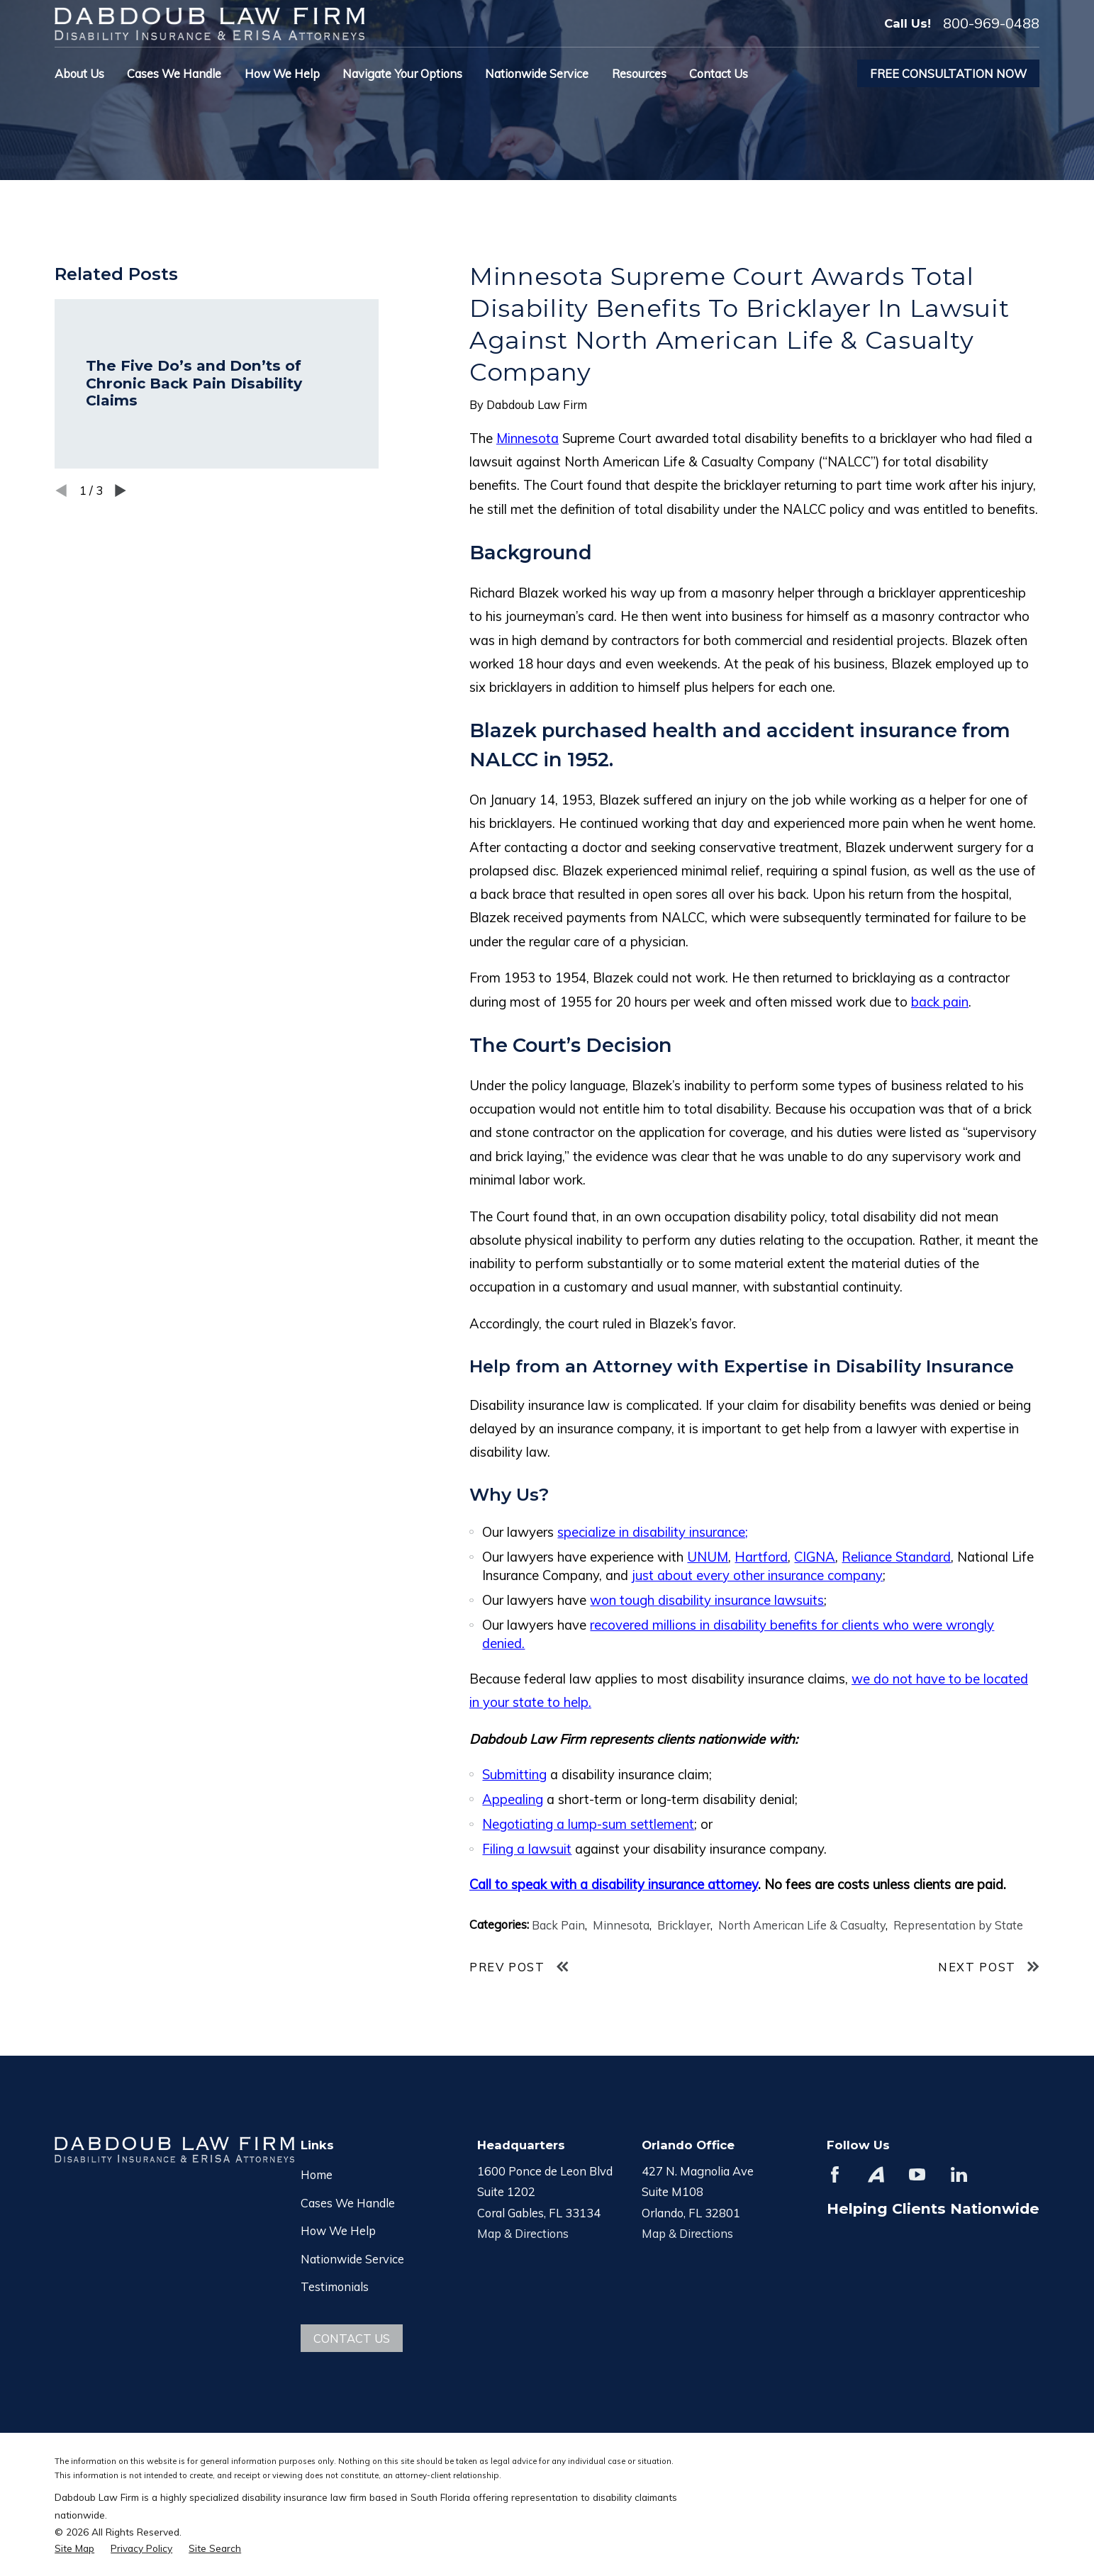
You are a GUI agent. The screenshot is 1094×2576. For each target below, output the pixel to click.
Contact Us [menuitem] (718, 73)
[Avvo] (876, 2174)
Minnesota (527, 438)
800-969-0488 (991, 23)
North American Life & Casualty (802, 1924)
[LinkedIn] (959, 2174)
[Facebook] (835, 2174)
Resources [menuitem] (639, 73)
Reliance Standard (896, 1556)
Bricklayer (683, 1924)
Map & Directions (523, 2233)
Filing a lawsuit (526, 1848)
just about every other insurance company (757, 1575)
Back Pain (558, 1924)
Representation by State (958, 1924)
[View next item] (120, 490)
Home (317, 2174)
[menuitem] (74, 2548)
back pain (940, 1001)
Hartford (761, 1556)
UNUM (707, 1556)
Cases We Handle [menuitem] (174, 73)
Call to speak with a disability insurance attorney (613, 1884)
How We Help (338, 2230)
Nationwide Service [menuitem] (536, 73)
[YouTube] (917, 2174)
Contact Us (351, 2338)
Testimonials (335, 2286)
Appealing (512, 1799)
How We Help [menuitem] (282, 73)
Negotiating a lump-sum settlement (588, 1823)
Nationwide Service (352, 2258)
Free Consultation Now (948, 73)
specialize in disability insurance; (652, 1531)
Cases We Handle (348, 2202)
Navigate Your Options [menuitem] (402, 73)
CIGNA (814, 1556)
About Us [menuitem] (79, 73)
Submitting (514, 1774)
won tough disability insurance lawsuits (707, 1599)
